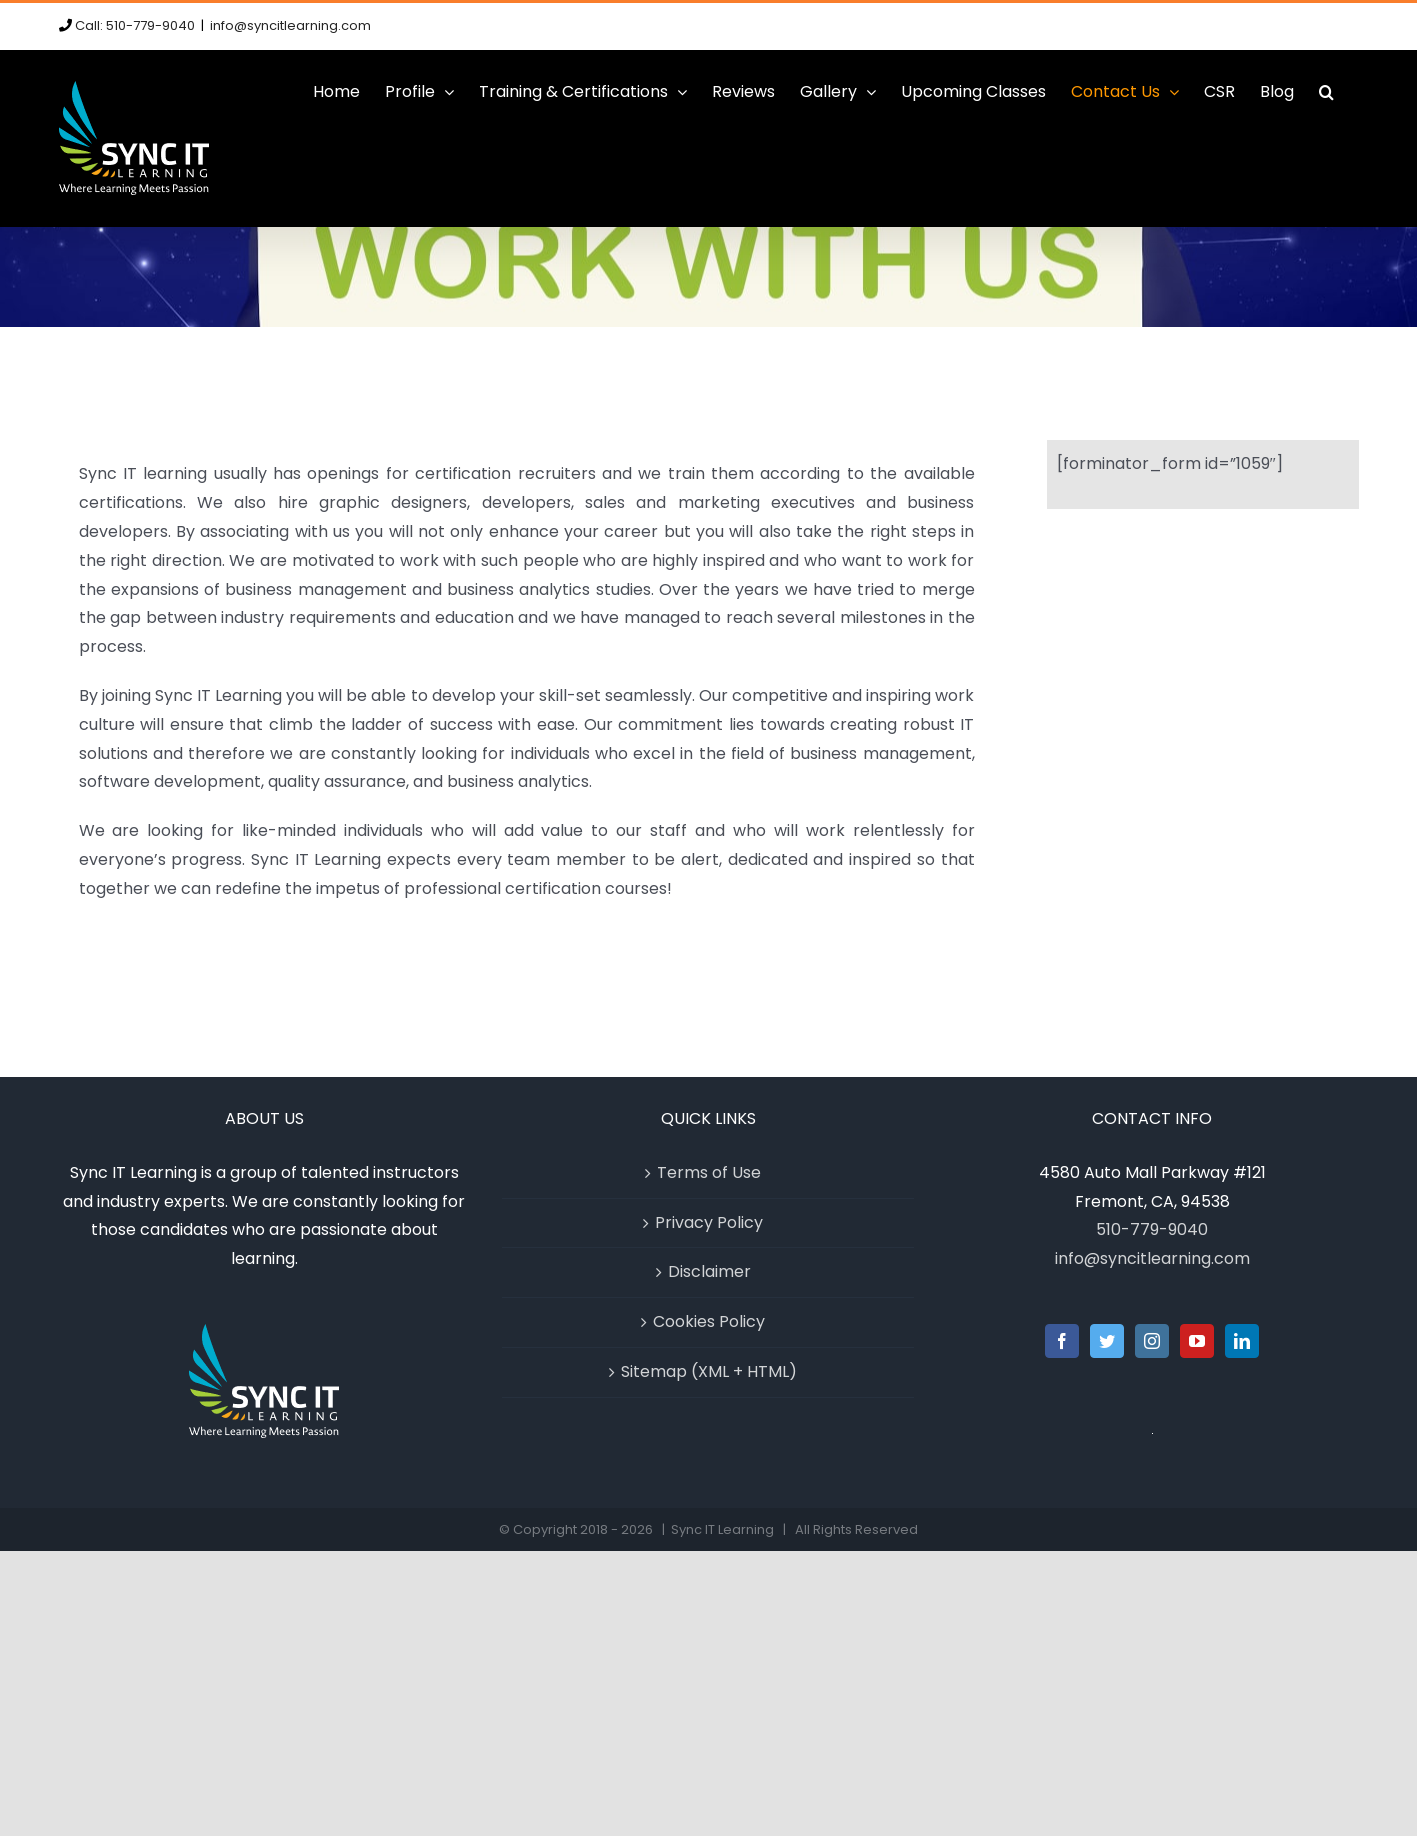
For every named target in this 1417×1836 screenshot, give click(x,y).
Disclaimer (709, 1271)
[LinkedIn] (1242, 1341)
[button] (1326, 92)
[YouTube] (1197, 1341)
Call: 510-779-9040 (135, 25)
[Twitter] (1107, 1341)
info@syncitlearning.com (290, 25)
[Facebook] (1062, 1341)
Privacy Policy (709, 1222)
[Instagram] (1152, 1341)
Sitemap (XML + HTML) (709, 1371)
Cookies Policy (709, 1321)
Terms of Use (709, 1172)
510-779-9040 (1152, 1229)
